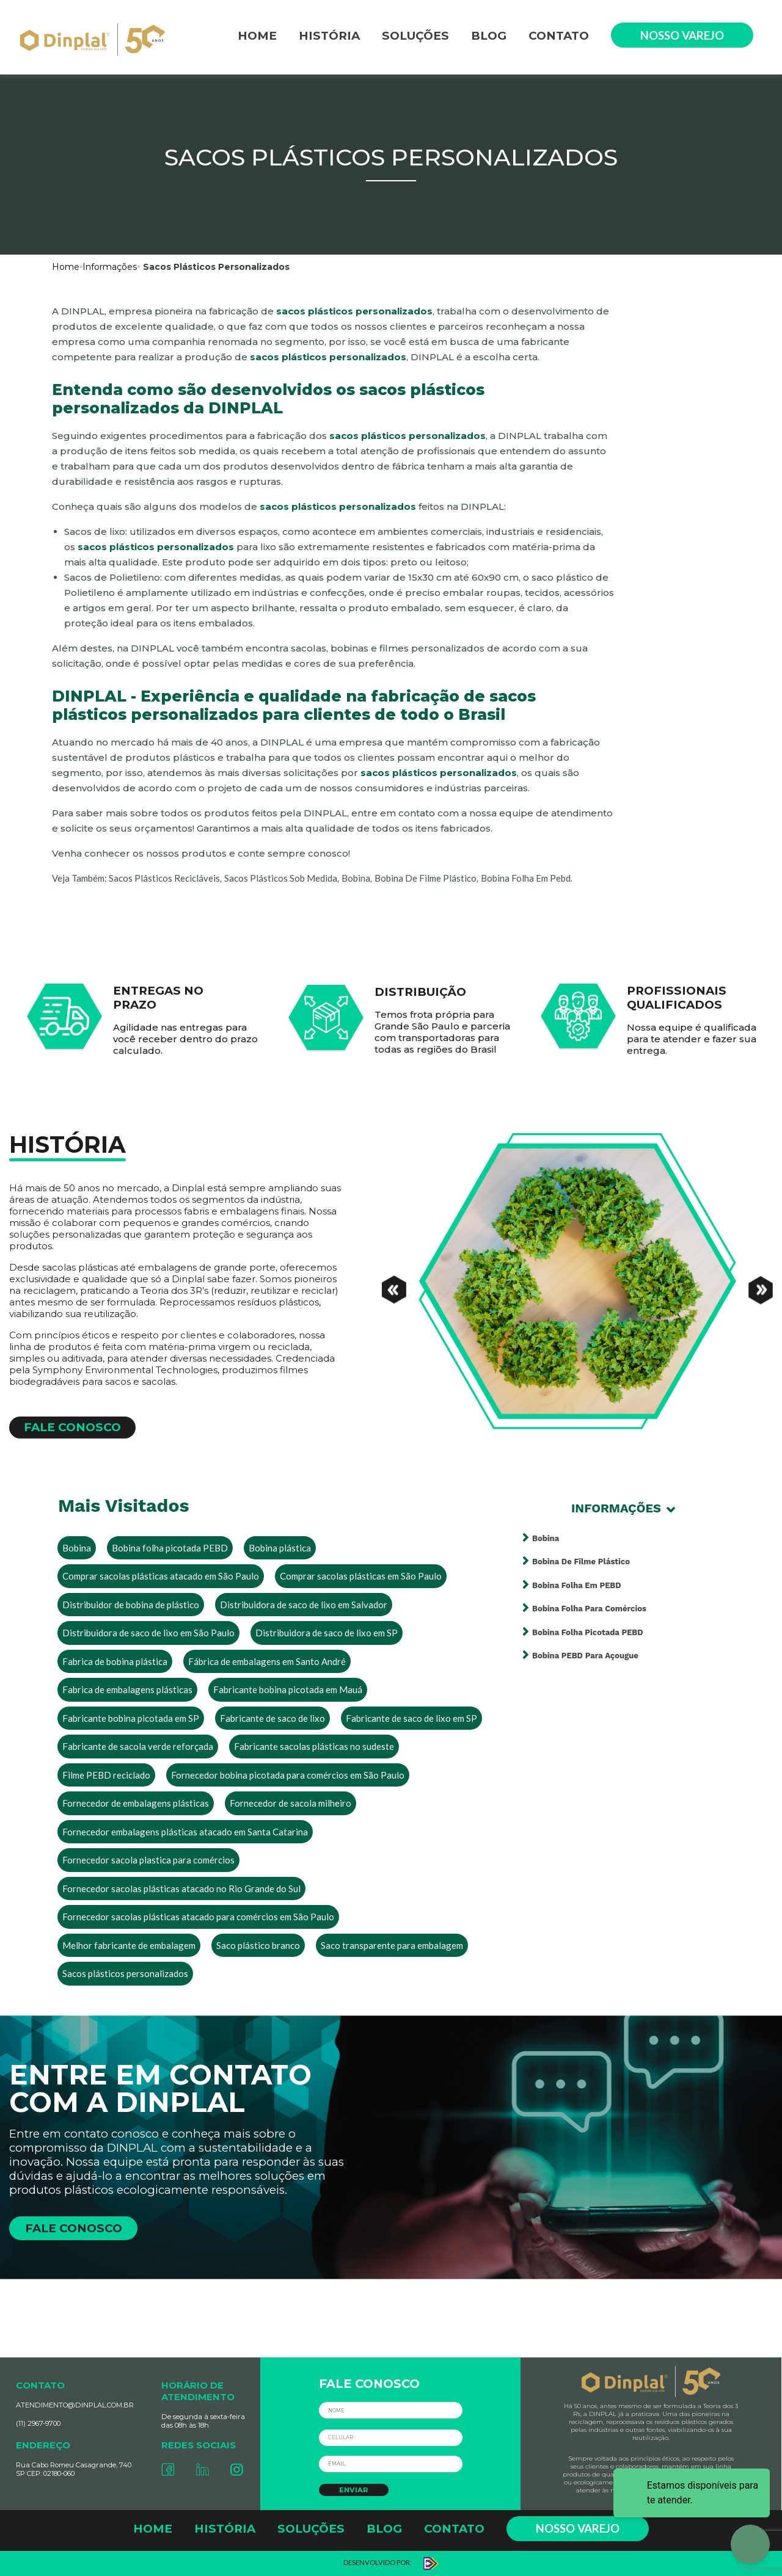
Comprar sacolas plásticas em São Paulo (361, 1575)
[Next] (760, 1281)
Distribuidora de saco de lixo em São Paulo (148, 1632)
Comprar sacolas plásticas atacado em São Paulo (160, 1575)
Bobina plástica (280, 1547)
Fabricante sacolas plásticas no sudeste (314, 1746)
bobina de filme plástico (426, 878)
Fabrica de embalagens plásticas (127, 1689)
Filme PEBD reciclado (106, 1774)
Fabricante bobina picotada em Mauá (287, 1689)
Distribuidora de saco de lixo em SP (326, 1632)
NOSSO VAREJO (682, 35)
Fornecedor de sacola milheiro (290, 1803)
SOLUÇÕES (415, 36)
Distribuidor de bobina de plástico (130, 1604)
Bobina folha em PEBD (576, 1585)
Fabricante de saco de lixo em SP (411, 1718)
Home (65, 266)
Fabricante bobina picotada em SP (130, 1718)
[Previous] (394, 1281)
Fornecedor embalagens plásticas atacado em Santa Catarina (185, 1831)
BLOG (488, 36)
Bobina (76, 1547)
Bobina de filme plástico (581, 1561)
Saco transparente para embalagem (392, 1945)
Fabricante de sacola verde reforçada (137, 1746)
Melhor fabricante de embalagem (129, 1945)
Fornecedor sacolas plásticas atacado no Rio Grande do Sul (181, 1888)
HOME (257, 36)
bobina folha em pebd (526, 878)
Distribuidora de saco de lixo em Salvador (303, 1604)
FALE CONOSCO (72, 1427)
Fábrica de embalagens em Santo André (267, 1661)
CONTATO (558, 36)
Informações (109, 266)
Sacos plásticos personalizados (125, 1973)
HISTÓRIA (329, 36)
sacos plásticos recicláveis (164, 878)
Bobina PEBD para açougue (585, 1655)
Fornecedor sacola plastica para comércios (148, 1859)
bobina (356, 878)
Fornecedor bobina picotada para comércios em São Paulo (287, 1774)
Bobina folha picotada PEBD (170, 1547)
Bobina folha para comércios (589, 1608)
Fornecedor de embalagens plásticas (135, 1803)
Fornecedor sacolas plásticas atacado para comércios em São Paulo (198, 1916)
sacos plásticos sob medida (280, 878)
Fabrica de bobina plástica (114, 1661)
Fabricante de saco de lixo (272, 1718)
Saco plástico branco (258, 1945)
